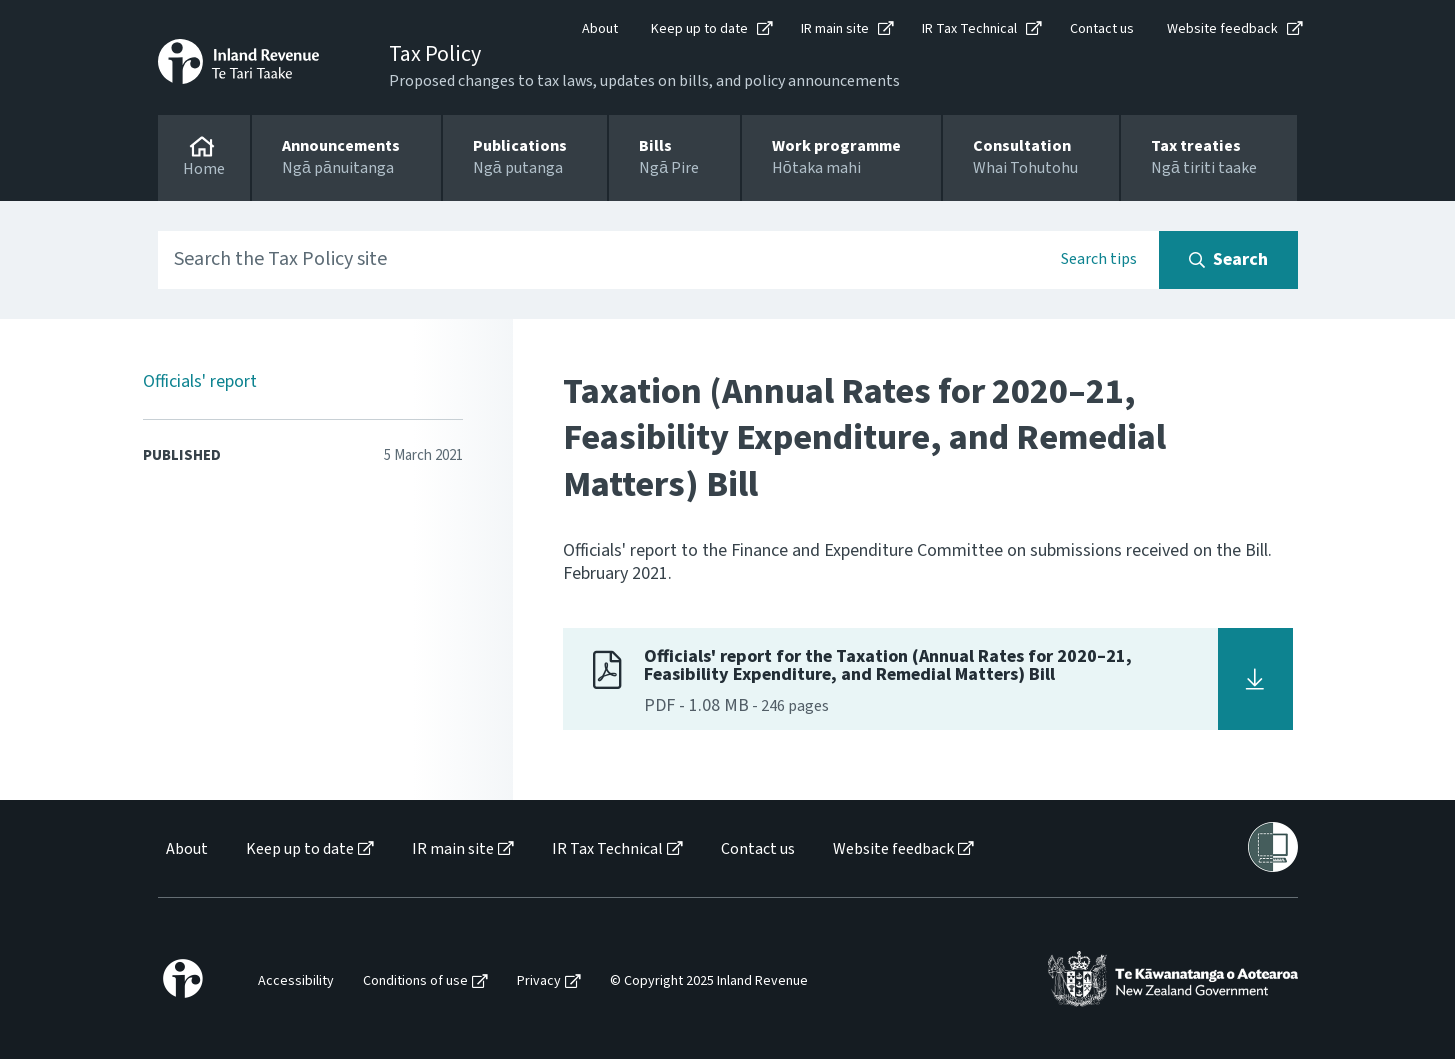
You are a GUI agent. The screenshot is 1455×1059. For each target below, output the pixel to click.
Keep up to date (699, 29)
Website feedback (1222, 29)
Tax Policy (435, 54)
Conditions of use (415, 981)
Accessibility (296, 981)
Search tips (1099, 259)
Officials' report (200, 381)
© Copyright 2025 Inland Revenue (709, 981)
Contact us (1102, 29)
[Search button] (1228, 260)
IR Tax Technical (969, 29)
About (600, 29)
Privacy (539, 981)
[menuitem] (185, 849)
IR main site (835, 29)
